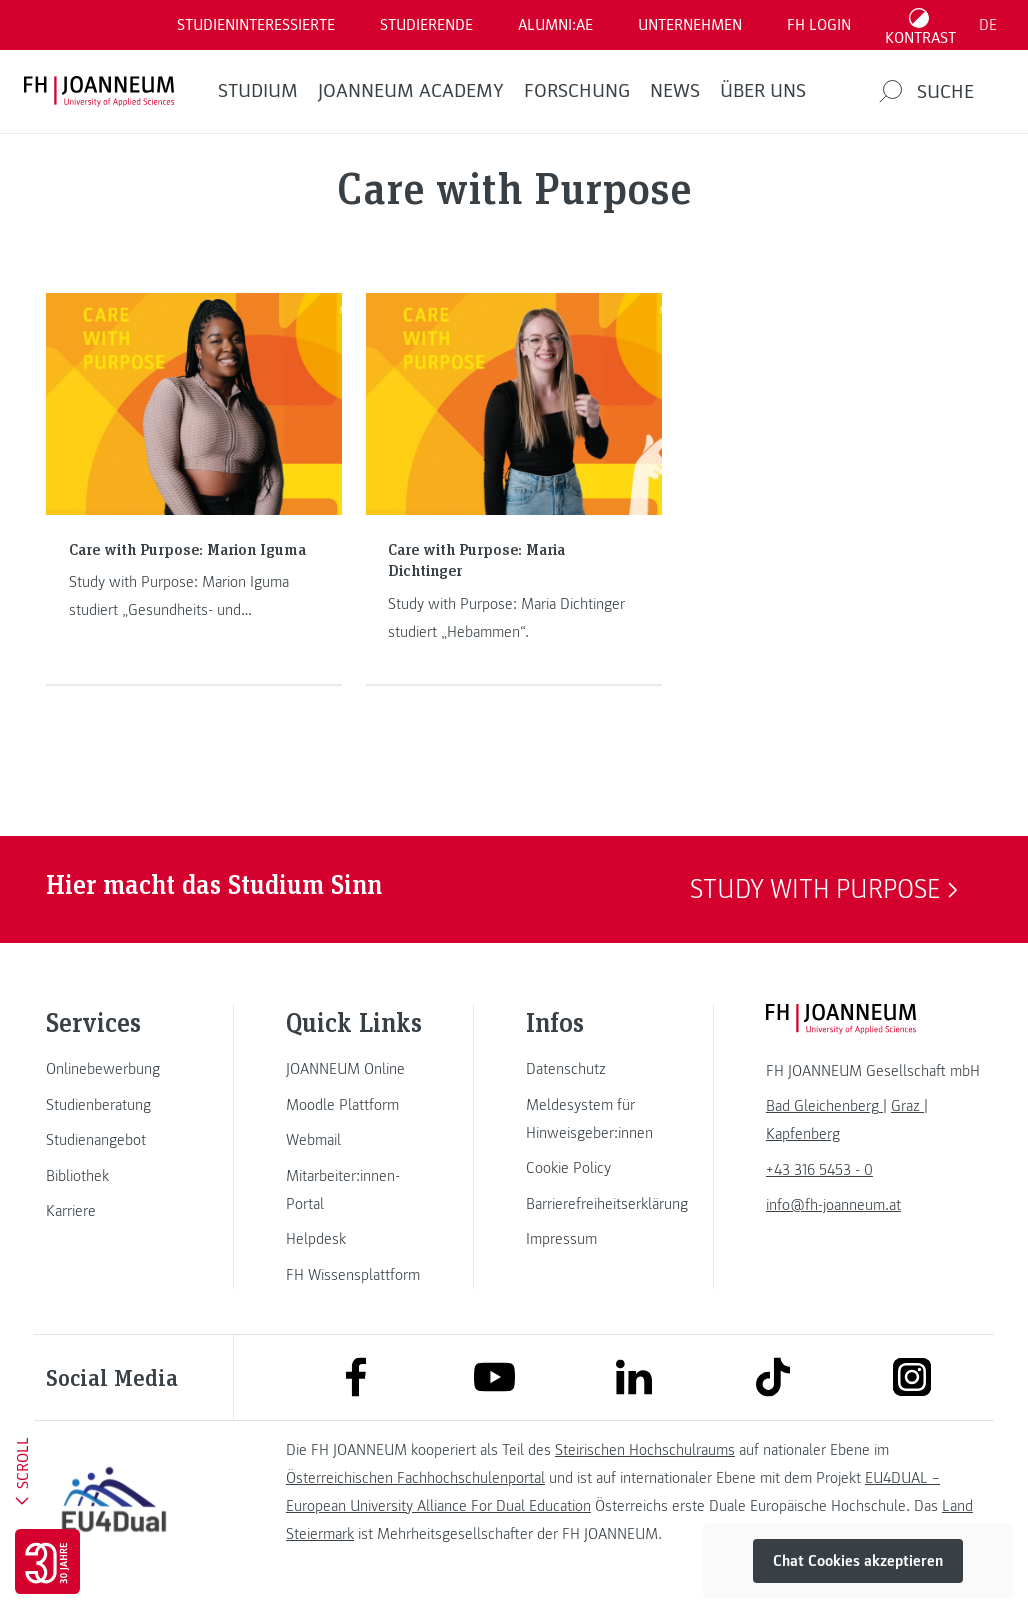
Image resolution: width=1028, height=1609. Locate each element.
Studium (258, 91)
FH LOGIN (819, 25)
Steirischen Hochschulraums (645, 1450)
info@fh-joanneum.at (833, 1205)
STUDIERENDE (426, 25)
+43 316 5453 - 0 (819, 1170)
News (675, 91)
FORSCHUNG (577, 91)
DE (988, 25)
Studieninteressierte (256, 25)
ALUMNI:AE (555, 25)
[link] (114, 1069)
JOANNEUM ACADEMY (411, 91)
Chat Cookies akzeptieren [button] (858, 1561)
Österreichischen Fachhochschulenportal (415, 1478)
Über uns (763, 91)
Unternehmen (690, 25)
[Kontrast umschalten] (921, 25)
